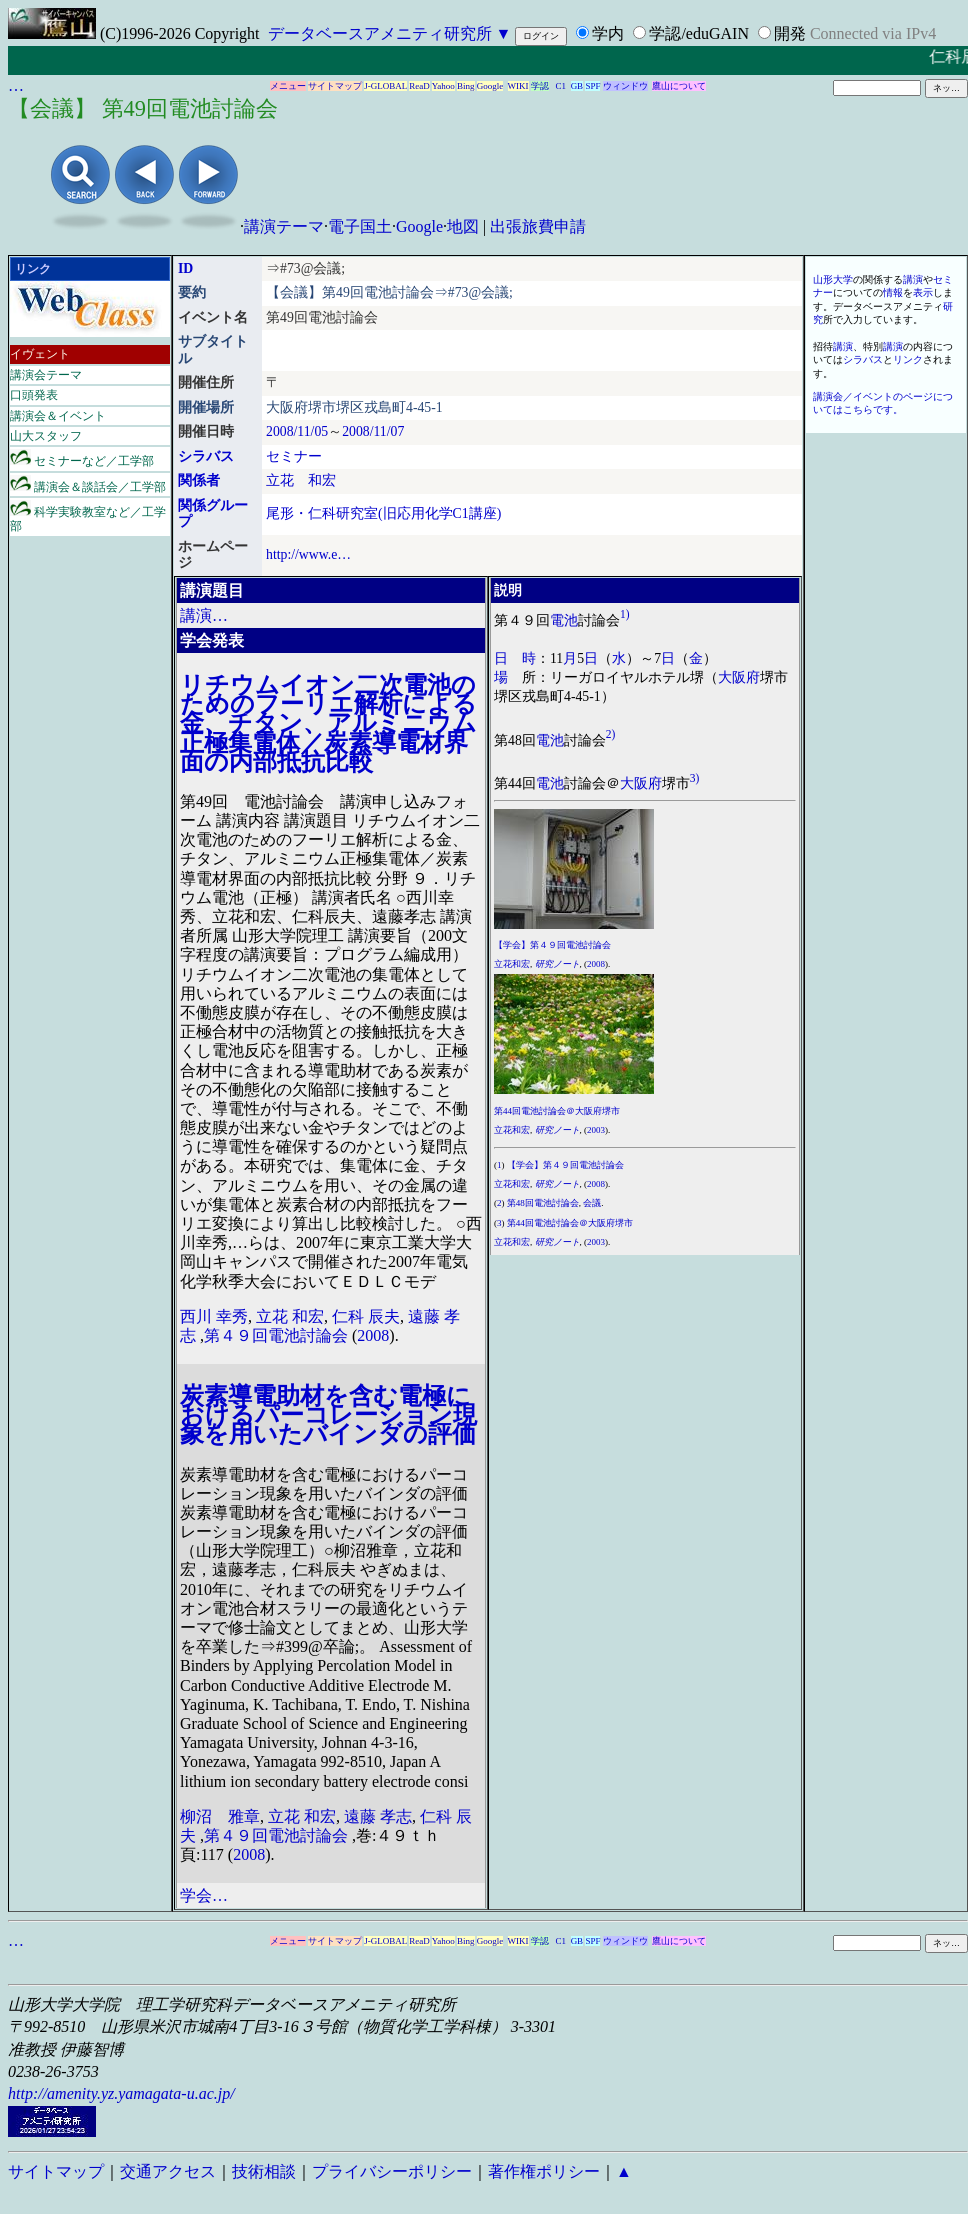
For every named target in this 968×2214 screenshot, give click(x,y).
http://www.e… (308, 554)
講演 (913, 279)
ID (185, 268)
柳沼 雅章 (220, 1816)
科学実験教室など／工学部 (88, 516)
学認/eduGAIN (699, 33)
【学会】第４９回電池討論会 (552, 945)
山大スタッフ (46, 436)
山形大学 (833, 279)
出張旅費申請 (538, 226)
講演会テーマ (46, 375)
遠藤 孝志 (378, 1816)
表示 (923, 292)
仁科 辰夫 (366, 1316)
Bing (466, 86)
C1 (561, 86)
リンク (908, 359)
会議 (592, 1203)
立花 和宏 (301, 480)
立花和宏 (512, 964)
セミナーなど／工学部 (82, 458)
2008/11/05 (297, 431)
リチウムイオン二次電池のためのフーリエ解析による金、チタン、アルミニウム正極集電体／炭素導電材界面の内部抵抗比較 (328, 723)
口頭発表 (34, 395)
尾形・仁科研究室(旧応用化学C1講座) (383, 513)
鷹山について (679, 86)
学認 (540, 86)
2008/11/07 (373, 431)
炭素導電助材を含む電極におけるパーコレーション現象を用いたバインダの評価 (328, 1415)
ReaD (419, 86)
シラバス (206, 456)
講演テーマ (284, 226)
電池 (564, 619)
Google (490, 86)
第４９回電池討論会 (276, 1335)
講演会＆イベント (58, 416)
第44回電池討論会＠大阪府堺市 (557, 1111)
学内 (608, 33)
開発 (790, 33)
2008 (373, 1335)
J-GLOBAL (385, 86)
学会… (204, 1895)
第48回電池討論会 (543, 1203)
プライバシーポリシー (392, 2171)
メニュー (288, 86)
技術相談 (264, 2171)
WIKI (518, 86)
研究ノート (557, 964)
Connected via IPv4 (873, 33)
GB (577, 86)
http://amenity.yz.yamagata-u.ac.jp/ (121, 2093)
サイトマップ (335, 86)
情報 (893, 292)
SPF (592, 86)
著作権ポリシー (544, 2171)
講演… (204, 615)
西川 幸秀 (214, 1316)
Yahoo (443, 86)
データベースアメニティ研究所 (380, 33)
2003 (596, 1130)
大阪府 (739, 677)
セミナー (294, 456)
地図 (463, 226)
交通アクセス (168, 2171)
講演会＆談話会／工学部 (88, 484)
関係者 (199, 480)
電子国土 (360, 226)
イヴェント (40, 354)
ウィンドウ (625, 86)
